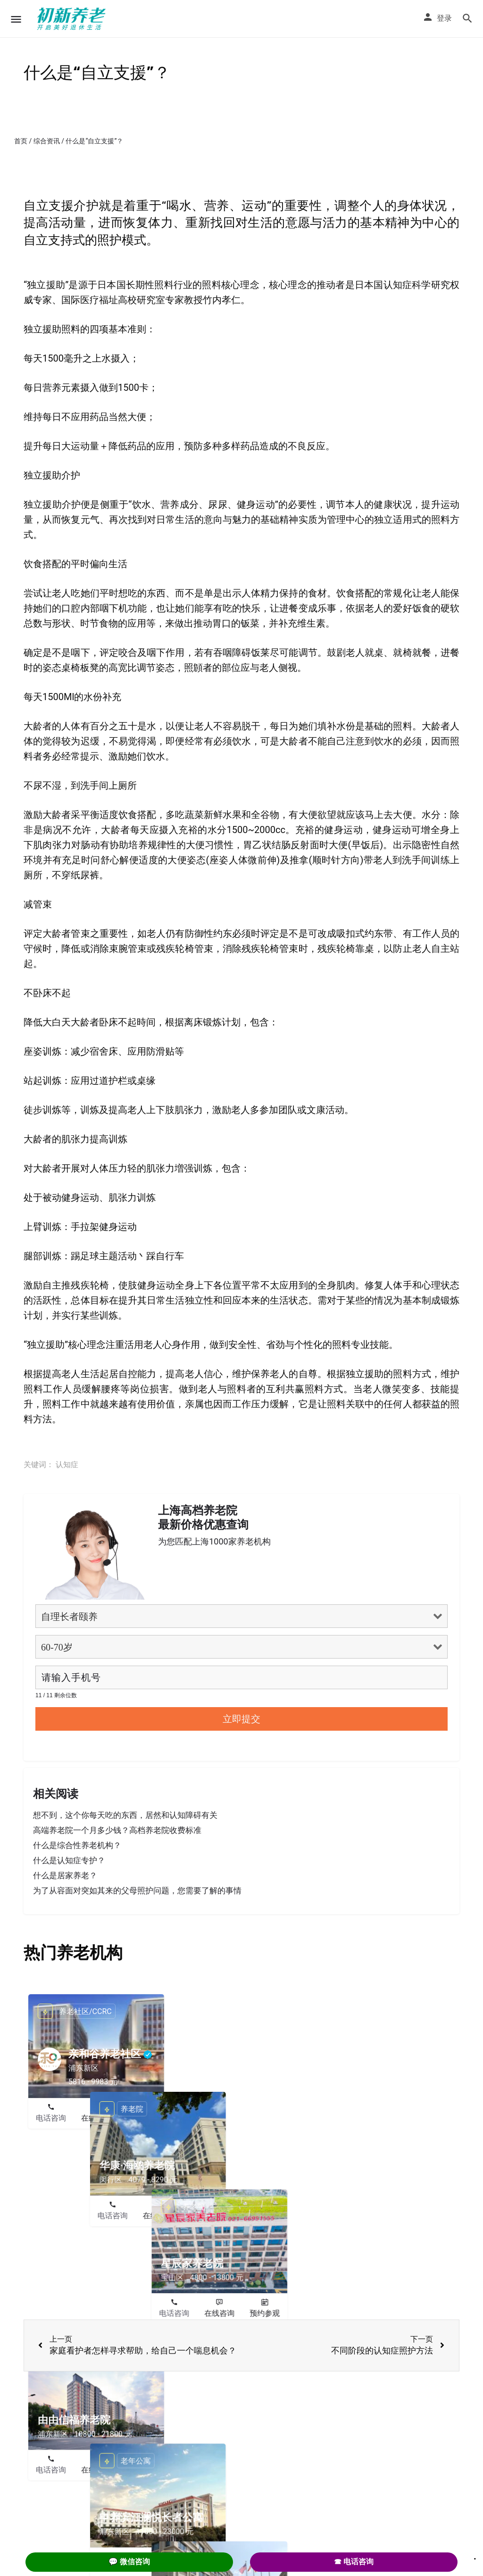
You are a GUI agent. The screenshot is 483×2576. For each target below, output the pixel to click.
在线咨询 (96, 2118)
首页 (20, 141)
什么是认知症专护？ (69, 1860)
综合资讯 (46, 141)
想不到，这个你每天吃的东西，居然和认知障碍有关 (125, 1815)
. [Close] (475, 2555)
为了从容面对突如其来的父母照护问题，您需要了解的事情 (137, 1890)
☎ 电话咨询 (354, 2561)
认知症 (67, 1464)
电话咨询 (51, 2118)
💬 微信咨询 (129, 2561)
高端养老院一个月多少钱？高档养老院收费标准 (117, 1830)
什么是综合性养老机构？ (77, 1845)
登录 (444, 18)
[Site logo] (72, 19)
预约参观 (141, 2118)
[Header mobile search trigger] (467, 18)
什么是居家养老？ (65, 1875)
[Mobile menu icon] (16, 19)
